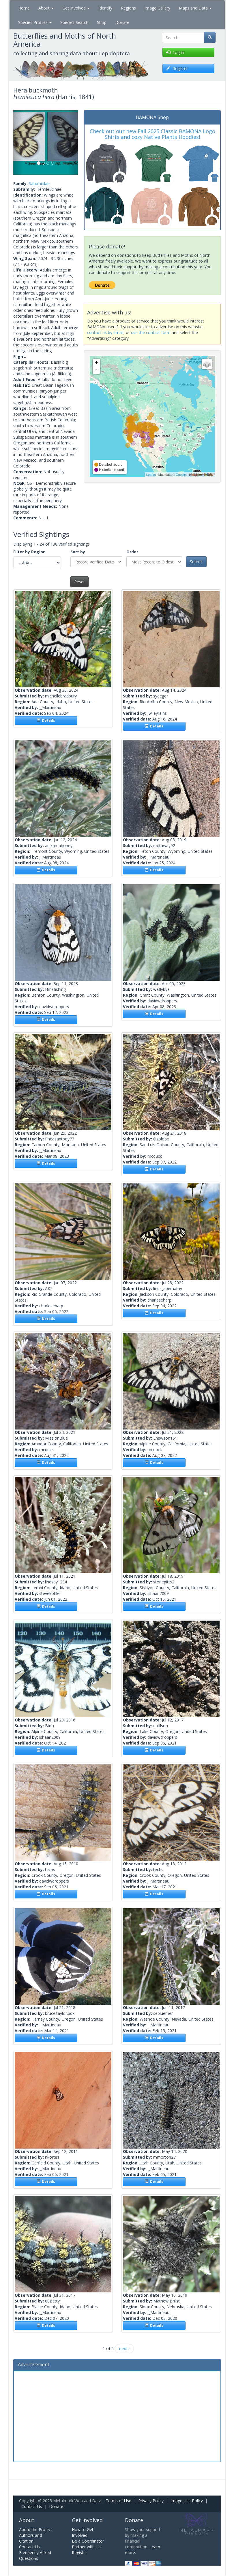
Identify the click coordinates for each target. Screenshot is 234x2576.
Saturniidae (39, 183)
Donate (122, 22)
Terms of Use (118, 2500)
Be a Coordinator (88, 2541)
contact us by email (105, 332)
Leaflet (151, 474)
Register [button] (177, 68)
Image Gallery (157, 8)
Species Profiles (35, 22)
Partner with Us (86, 2546)
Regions (128, 8)
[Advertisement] (117, 2415)
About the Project (35, 2529)
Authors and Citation (30, 2538)
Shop (101, 22)
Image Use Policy (187, 2500)
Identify (105, 8)
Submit (196, 561)
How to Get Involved (82, 2532)
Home (24, 8)
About (46, 8)
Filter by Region (29, 552)
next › (124, 2348)
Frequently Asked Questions (35, 2555)
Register (79, 2552)
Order (132, 552)
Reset (79, 581)
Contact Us (31, 2506)
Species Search (74, 22)
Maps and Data (195, 8)
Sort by (77, 552)
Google (181, 474)
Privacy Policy (151, 2500)
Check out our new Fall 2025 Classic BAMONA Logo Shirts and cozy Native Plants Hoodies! (152, 134)
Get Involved (76, 8)
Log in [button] (175, 52)
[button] (18, 142)
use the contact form (151, 332)
